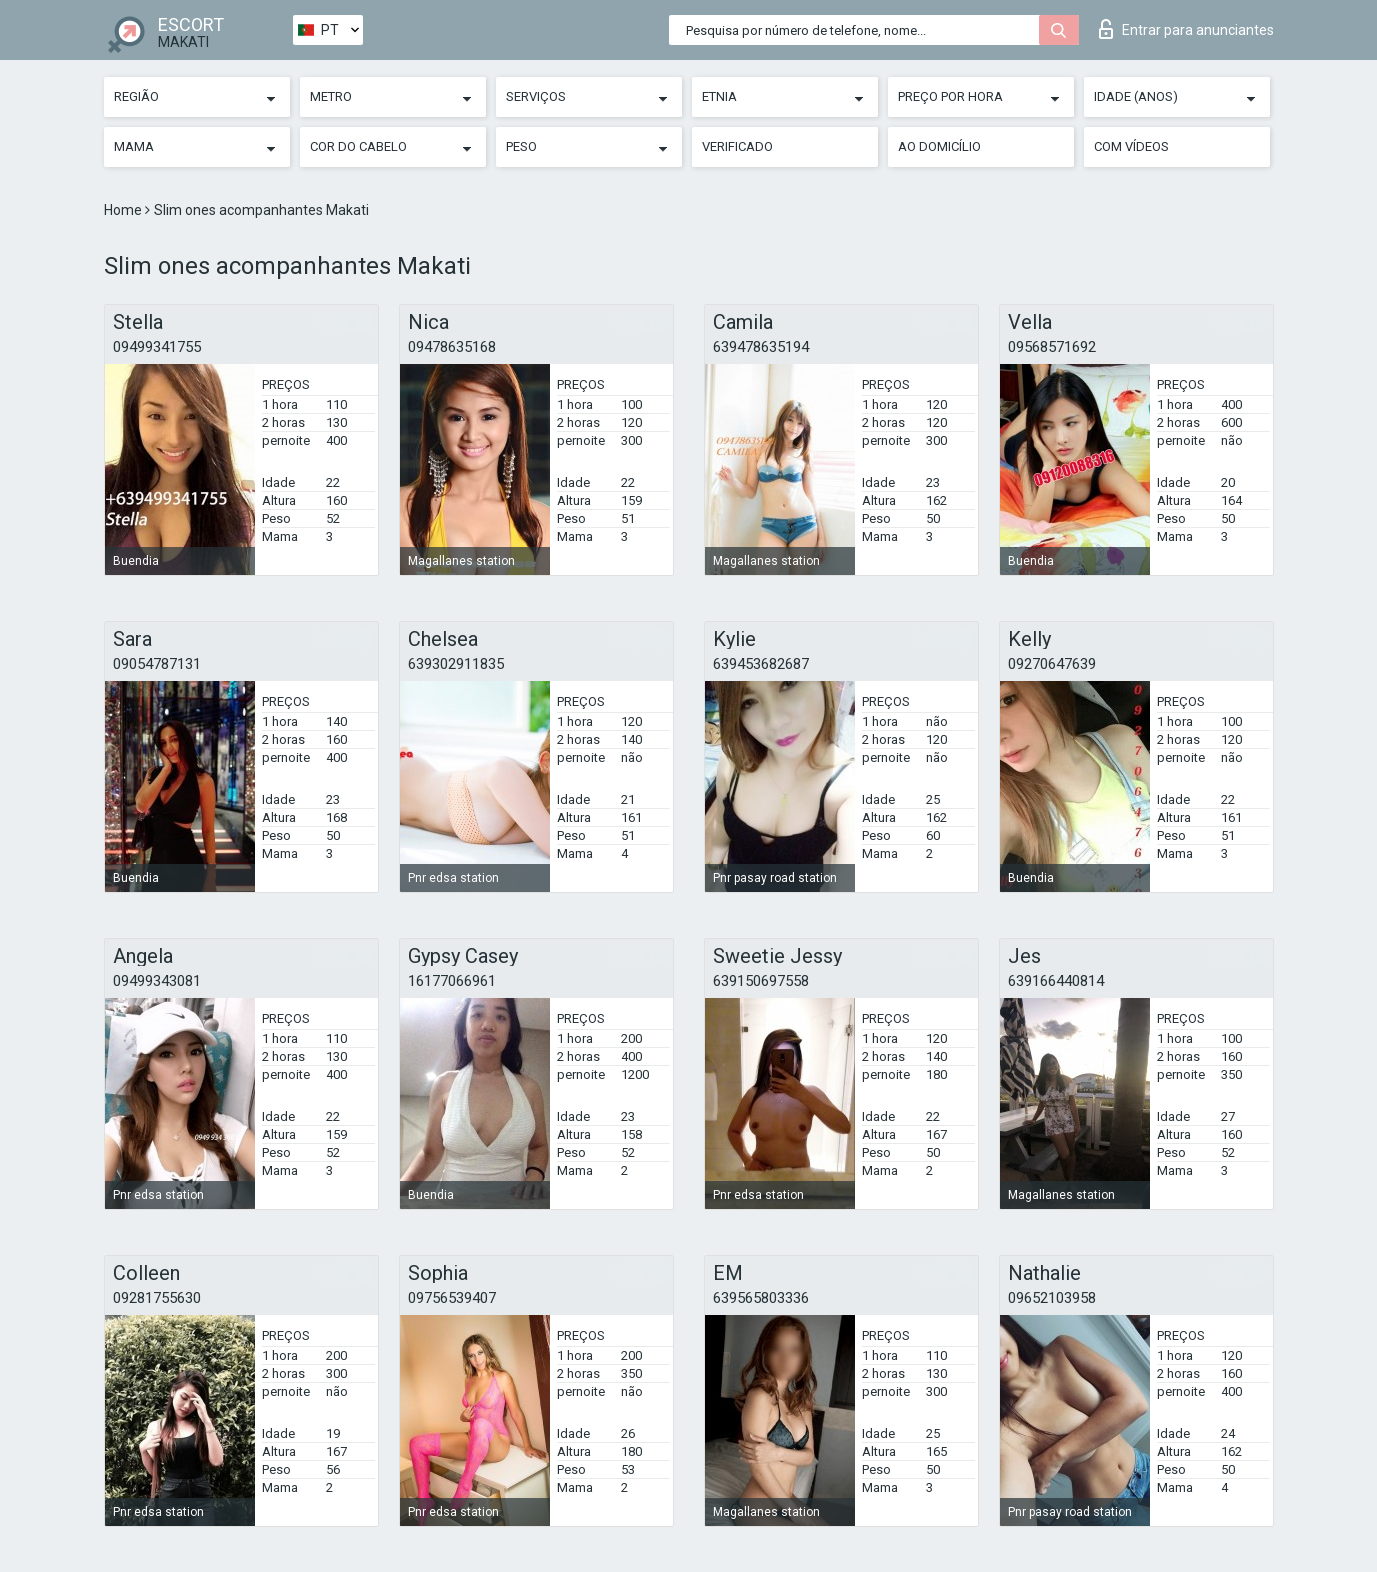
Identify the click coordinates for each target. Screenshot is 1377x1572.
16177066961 (452, 981)
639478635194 (761, 347)
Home (124, 210)
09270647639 (1052, 664)
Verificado (737, 146)
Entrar (1186, 29)
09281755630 (157, 1298)
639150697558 (761, 981)
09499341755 (157, 347)
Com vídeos (1131, 146)
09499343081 (157, 981)
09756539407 (452, 1298)
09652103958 (1052, 1298)
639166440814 (1056, 981)
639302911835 (456, 664)
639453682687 (761, 664)
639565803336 (761, 1298)
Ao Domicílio (939, 146)
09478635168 (452, 347)
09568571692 (1052, 347)
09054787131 (157, 664)
